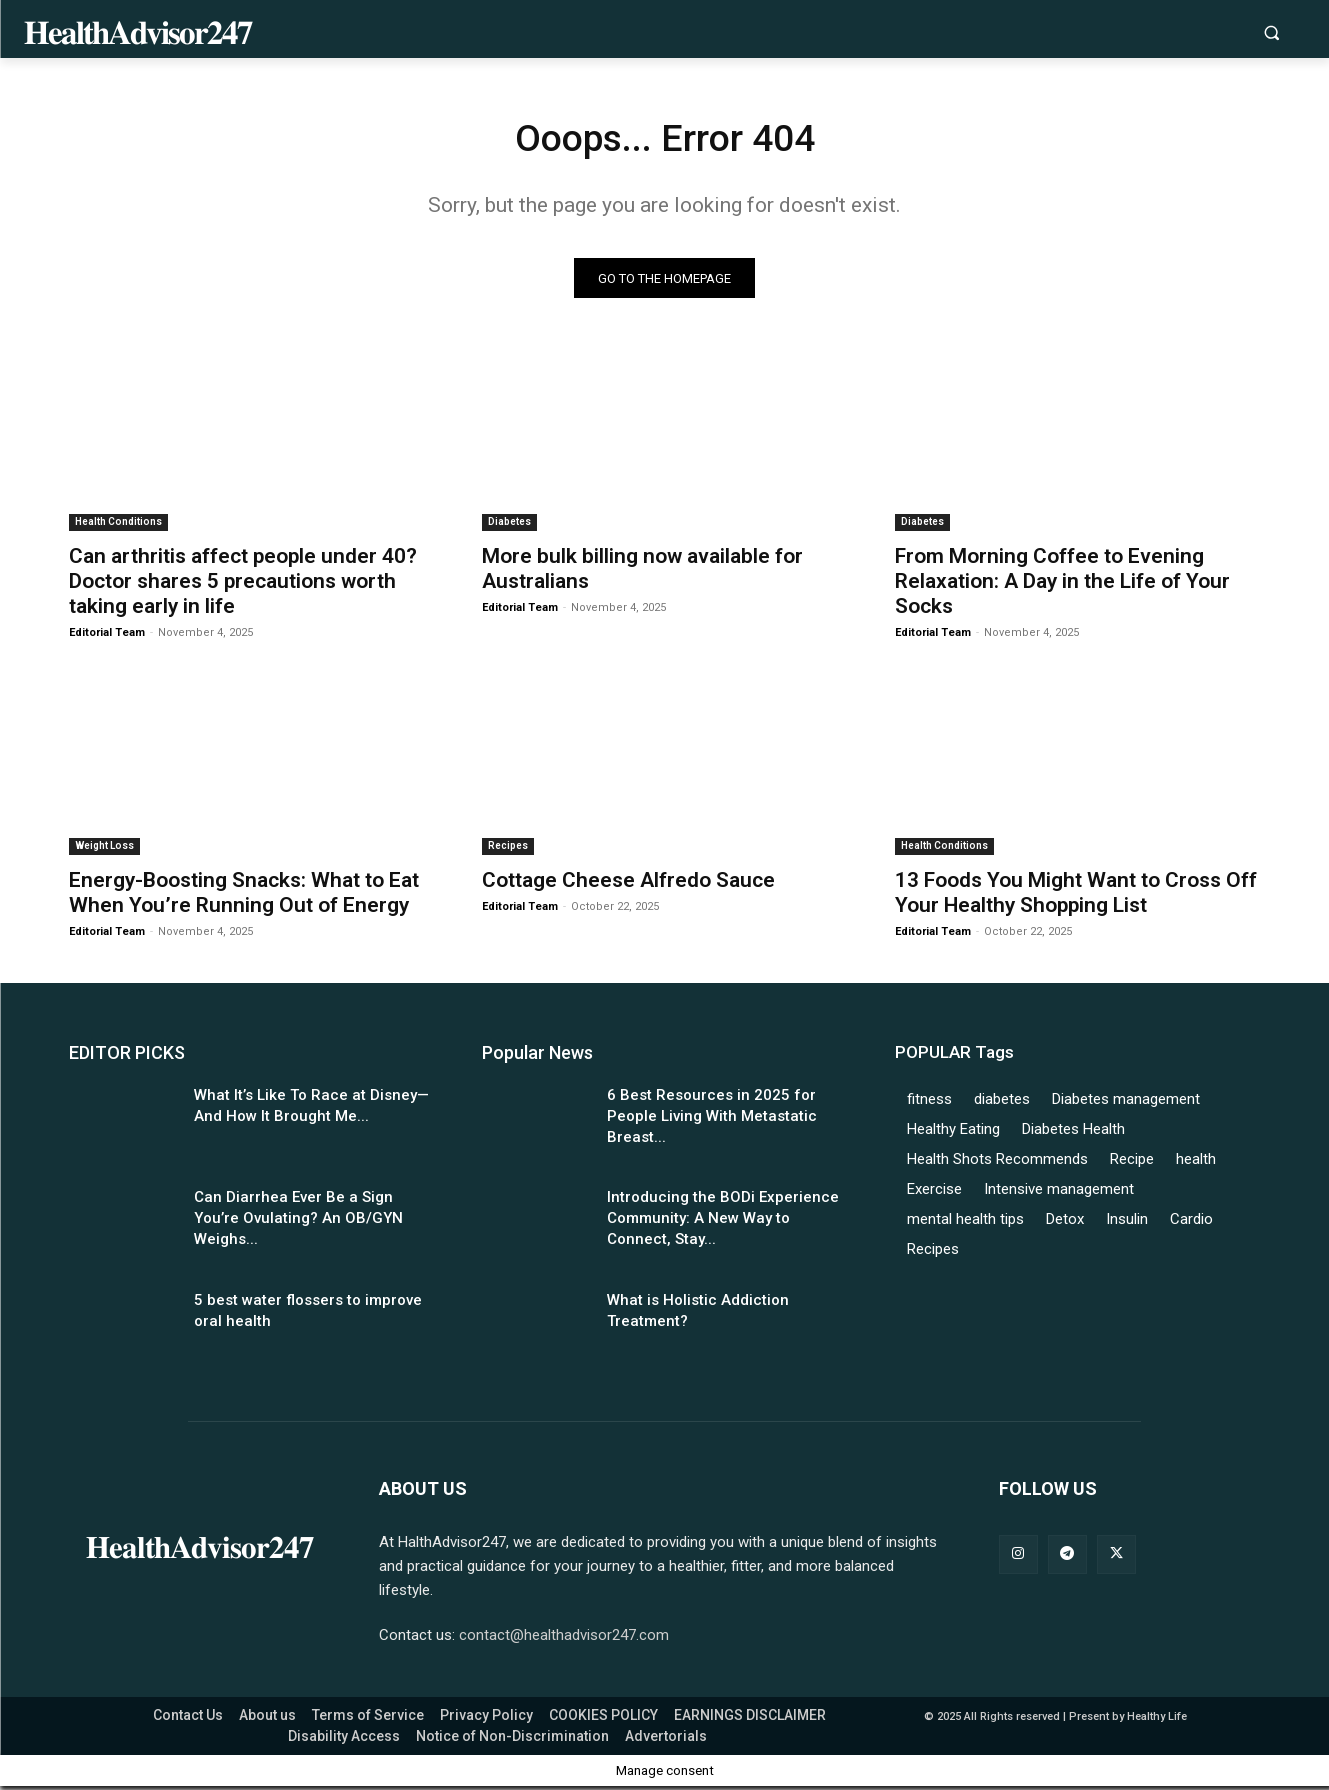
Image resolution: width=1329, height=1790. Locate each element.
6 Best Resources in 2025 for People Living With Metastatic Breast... (712, 1119)
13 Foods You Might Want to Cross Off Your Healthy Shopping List (1076, 895)
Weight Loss (104, 848)
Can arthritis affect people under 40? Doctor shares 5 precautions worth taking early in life (243, 585)
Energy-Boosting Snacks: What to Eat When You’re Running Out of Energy (244, 895)
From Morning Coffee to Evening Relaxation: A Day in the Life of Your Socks (1062, 585)
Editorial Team (107, 636)
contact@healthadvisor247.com (564, 1639)
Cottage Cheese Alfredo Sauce (628, 883)
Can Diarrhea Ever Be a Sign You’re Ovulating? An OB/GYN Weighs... (298, 1222)
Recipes (508, 848)
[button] (1271, 32)
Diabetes (509, 525)
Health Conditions (118, 525)
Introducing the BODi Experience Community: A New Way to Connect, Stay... (723, 1222)
